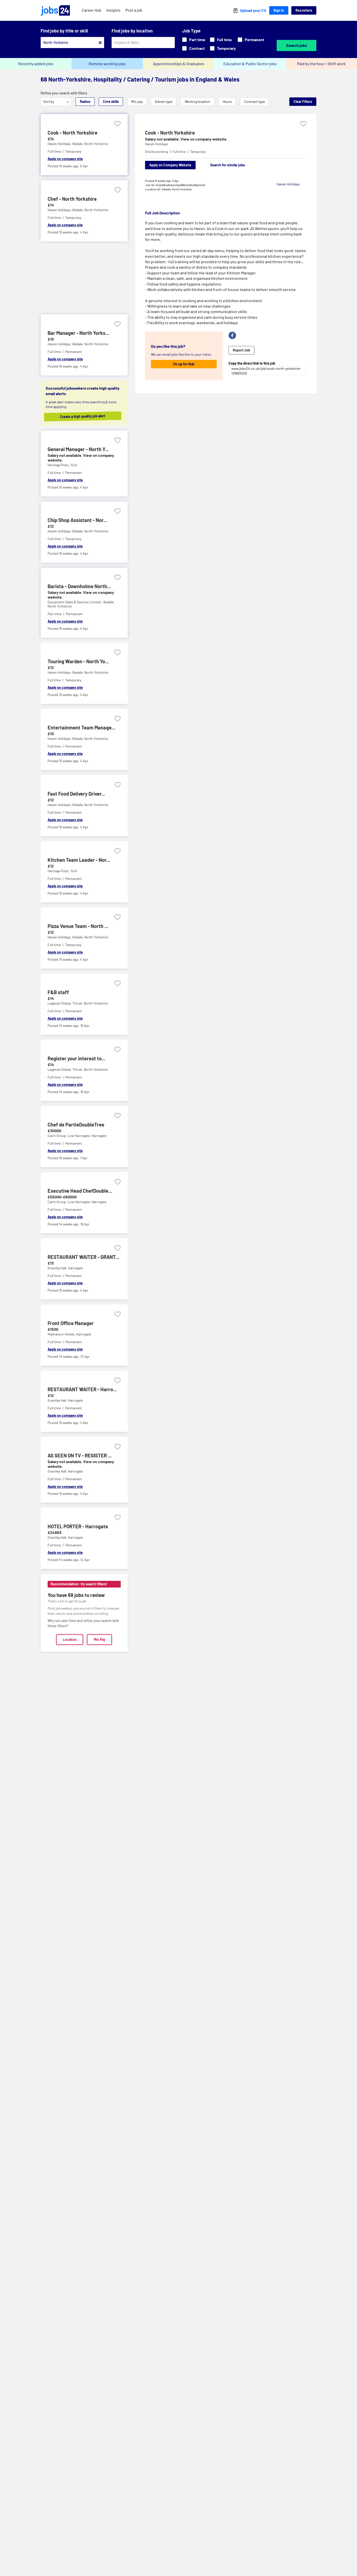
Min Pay (99, 1639)
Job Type (191, 30)
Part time (193, 39)
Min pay (137, 101)
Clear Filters (303, 101)
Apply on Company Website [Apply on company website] (170, 165)
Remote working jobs (107, 63)
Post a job (133, 10)
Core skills (111, 101)
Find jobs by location (132, 30)
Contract (193, 48)
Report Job (241, 350)
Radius (85, 101)
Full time (221, 39)
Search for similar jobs (227, 165)
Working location (197, 101)
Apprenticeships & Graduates (178, 63)
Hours (227, 101)
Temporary (223, 48)
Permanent (251, 39)
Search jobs (296, 45)
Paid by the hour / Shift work (321, 63)
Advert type (163, 101)
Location (70, 1639)
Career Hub (91, 10)
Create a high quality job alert (88, 416)
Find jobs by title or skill (64, 30)
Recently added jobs (35, 63)
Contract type (254, 101)
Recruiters (304, 10)
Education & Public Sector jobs (250, 63)
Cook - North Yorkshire (170, 133)
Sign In (278, 10)
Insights (113, 10)
